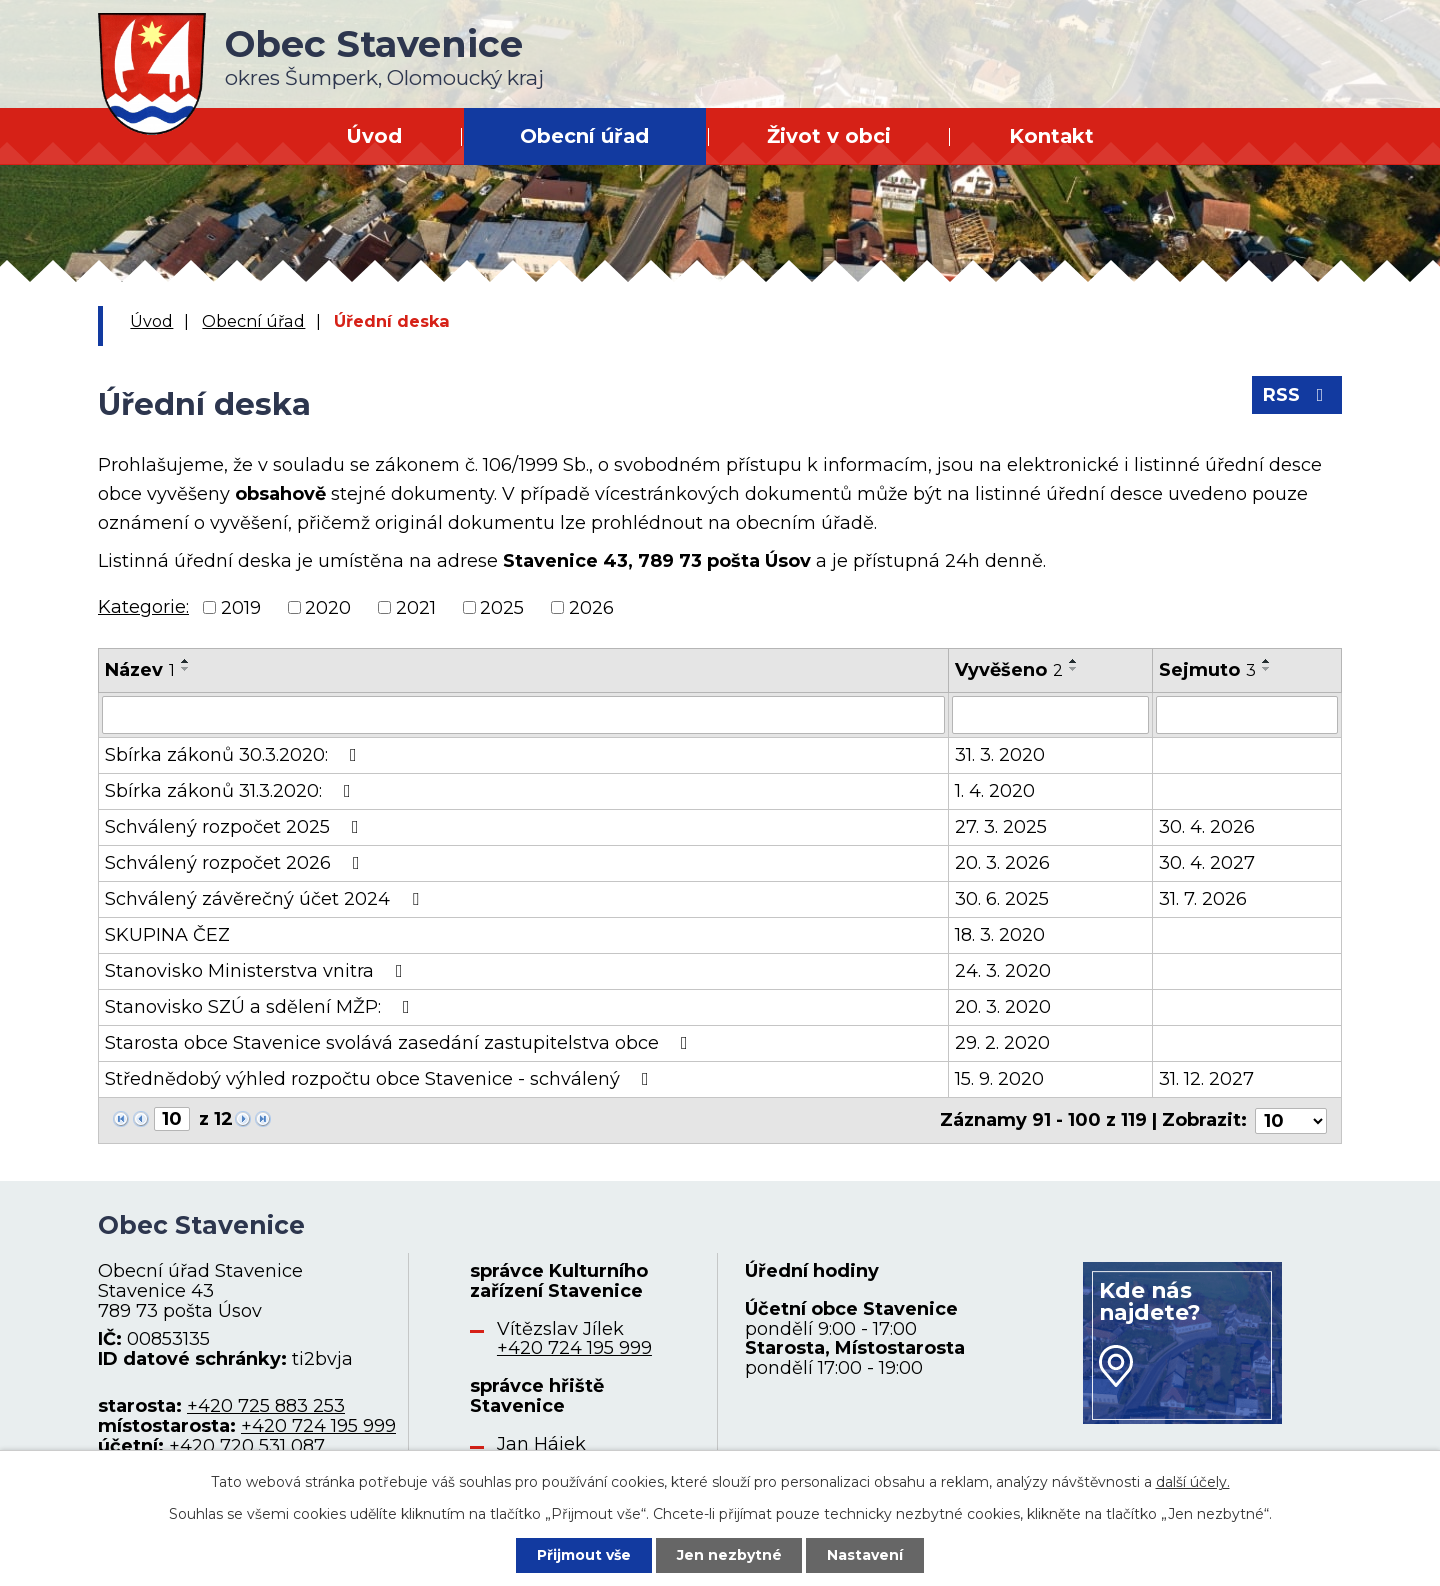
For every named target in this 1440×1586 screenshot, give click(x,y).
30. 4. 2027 (1207, 863)
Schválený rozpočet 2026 (236, 863)
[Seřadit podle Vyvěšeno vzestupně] (1074, 661)
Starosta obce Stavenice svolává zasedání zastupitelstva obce (400, 1043)
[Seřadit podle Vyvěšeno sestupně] (1074, 669)
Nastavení (866, 1555)
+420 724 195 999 (318, 1425)
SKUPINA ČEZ (167, 935)
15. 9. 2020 (999, 1079)
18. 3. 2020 (1000, 935)
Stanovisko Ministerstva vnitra (258, 971)
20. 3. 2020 (1003, 1007)
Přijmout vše (584, 1555)
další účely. (1193, 1482)
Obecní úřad (584, 136)
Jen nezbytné (729, 1555)
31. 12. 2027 (1206, 1079)
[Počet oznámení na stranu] (1291, 1120)
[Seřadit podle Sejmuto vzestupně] (1267, 661)
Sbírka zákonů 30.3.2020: (235, 755)
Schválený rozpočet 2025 (236, 827)
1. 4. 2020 (995, 791)
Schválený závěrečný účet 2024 (266, 899)
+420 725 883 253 (266, 1406)
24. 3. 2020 (1003, 971)
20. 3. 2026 (1002, 863)
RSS (1297, 395)
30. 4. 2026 (1207, 827)
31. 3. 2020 (1000, 755)
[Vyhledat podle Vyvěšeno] (1050, 715)
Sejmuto (1207, 670)
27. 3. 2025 (1001, 827)
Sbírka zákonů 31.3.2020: (232, 791)
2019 (241, 607)
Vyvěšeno (1009, 670)
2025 (502, 607)
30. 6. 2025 (1002, 899)
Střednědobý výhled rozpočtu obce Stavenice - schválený (381, 1079)
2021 (416, 607)
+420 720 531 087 (247, 1445)
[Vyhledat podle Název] (523, 715)
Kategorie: (143, 607)
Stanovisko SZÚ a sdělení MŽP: (261, 1007)
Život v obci (829, 136)
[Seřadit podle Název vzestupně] (186, 661)
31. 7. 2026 (1203, 899)
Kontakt (1051, 136)
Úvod (374, 136)
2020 (328, 607)
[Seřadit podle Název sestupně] (186, 669)
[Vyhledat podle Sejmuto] (1247, 715)
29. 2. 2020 (1002, 1043)
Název (140, 670)
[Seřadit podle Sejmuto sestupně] (1267, 669)
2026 (591, 607)
